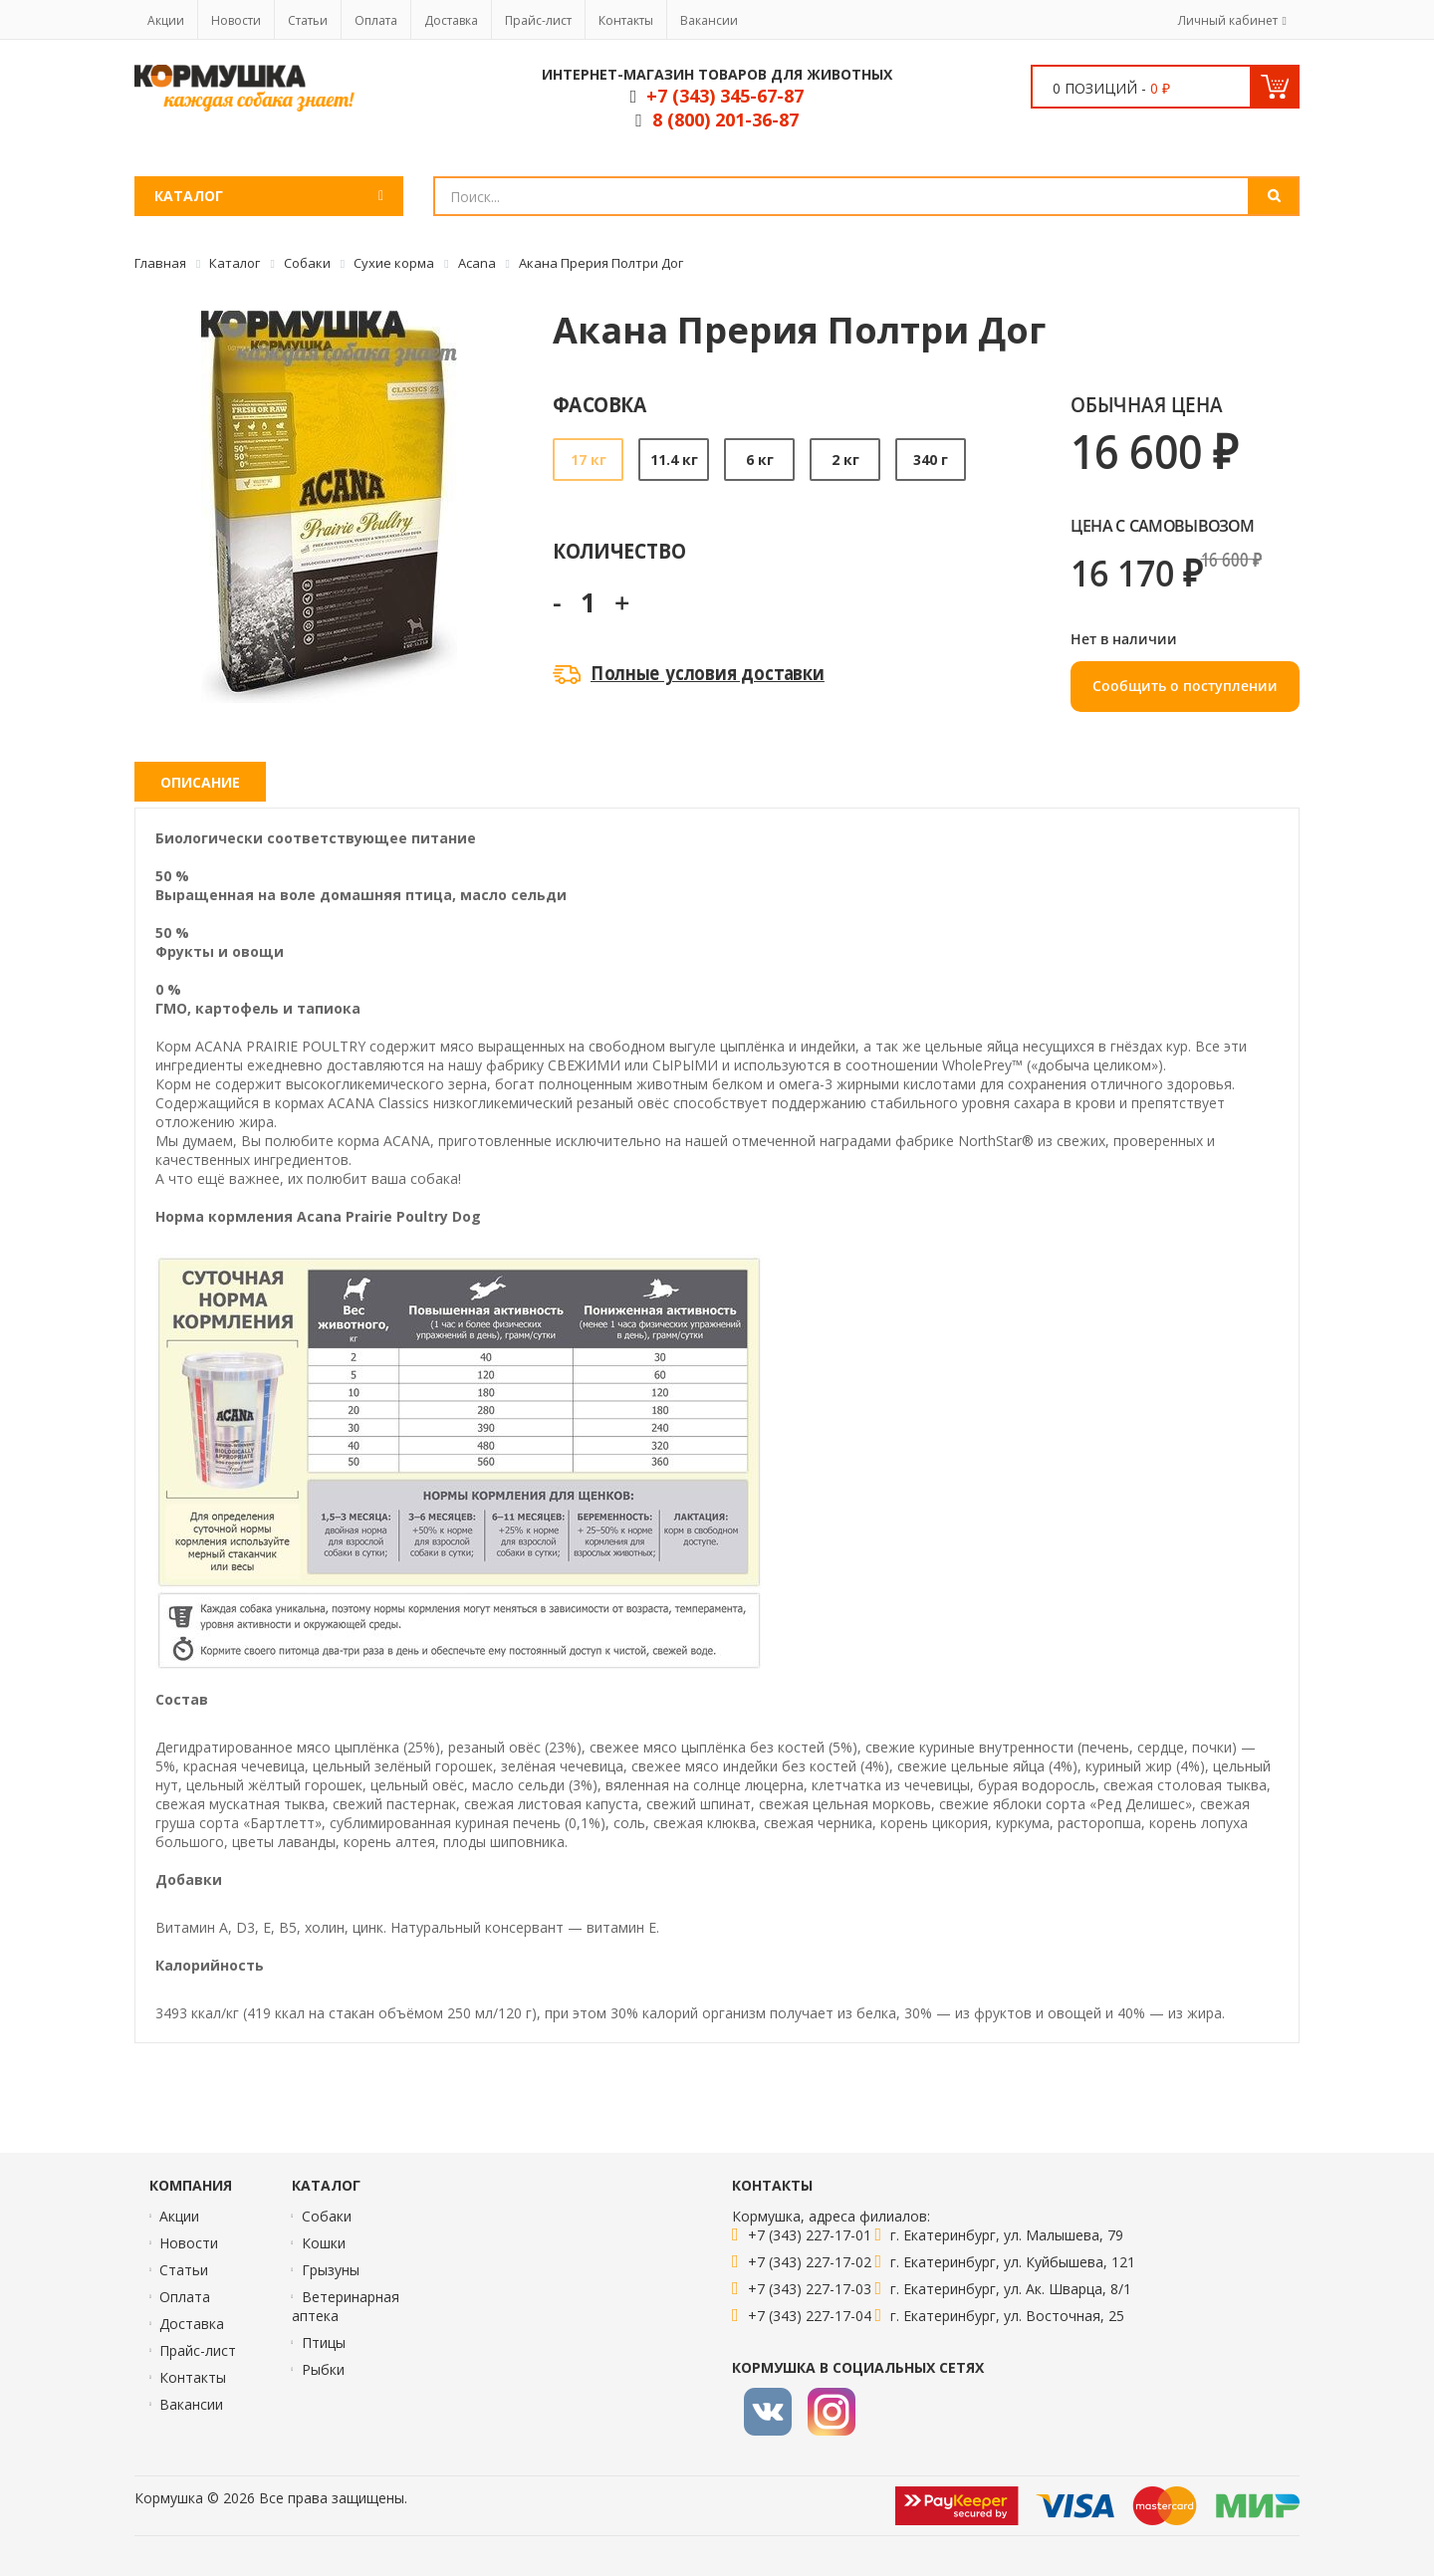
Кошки (324, 2242)
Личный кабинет (1228, 20)
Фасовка (600, 403)
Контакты (625, 20)
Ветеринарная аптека (345, 2306)
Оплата (376, 20)
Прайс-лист (538, 20)
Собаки (327, 2216)
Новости (236, 20)
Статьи (308, 20)
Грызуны (330, 2269)
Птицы (324, 2342)
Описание (200, 782)
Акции (165, 20)
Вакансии (709, 20)
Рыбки (323, 2369)
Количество (619, 550)
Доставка (451, 20)
